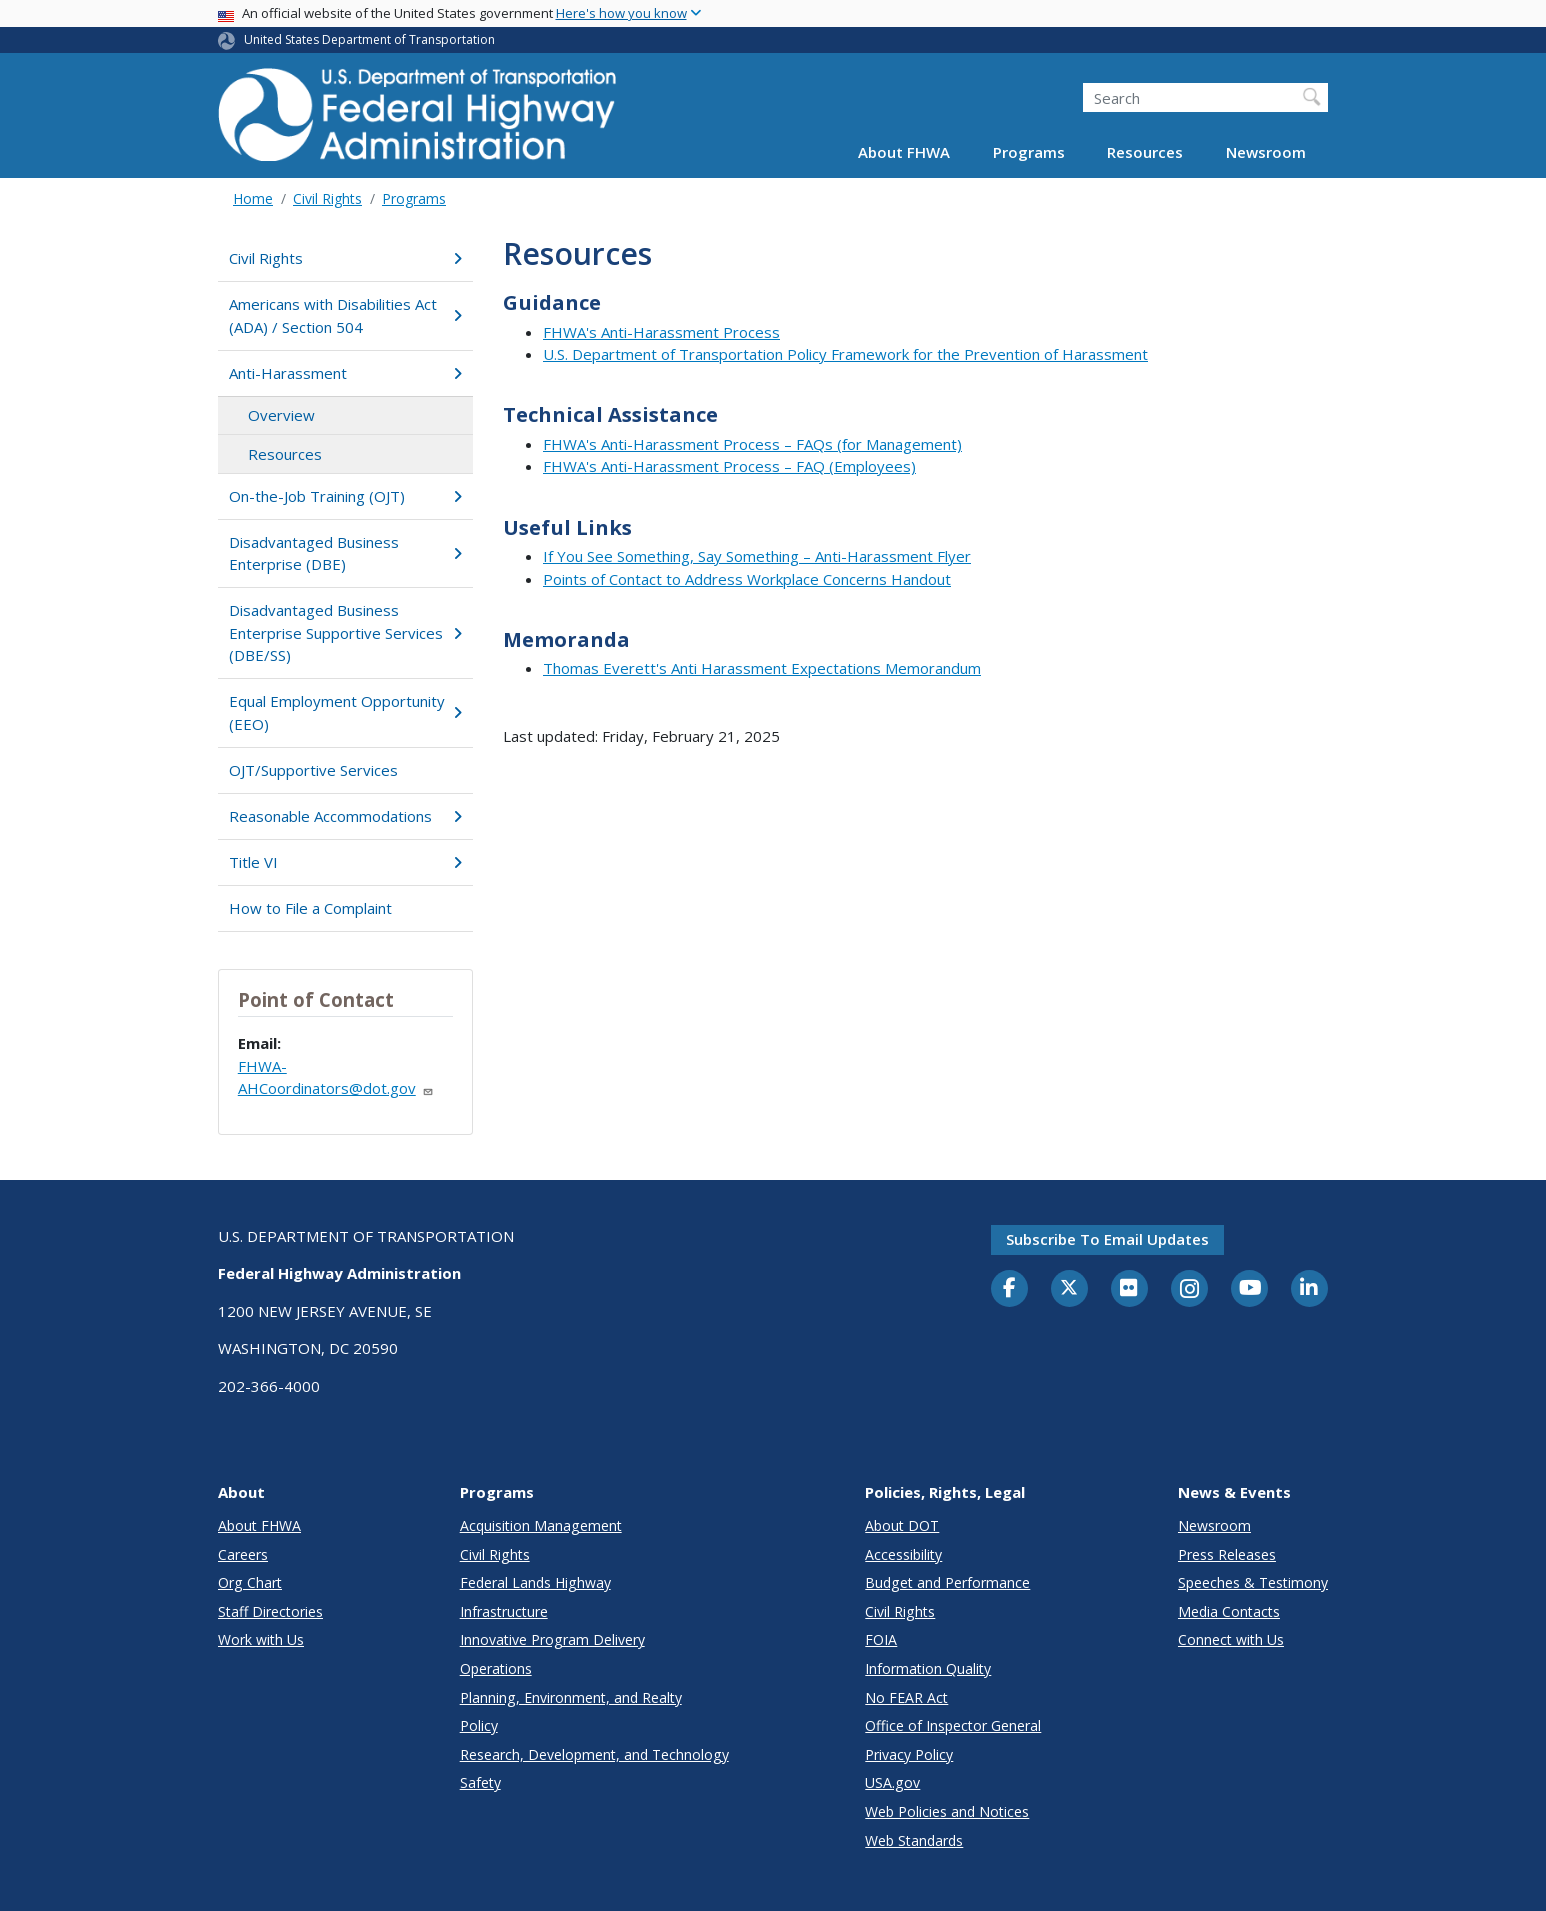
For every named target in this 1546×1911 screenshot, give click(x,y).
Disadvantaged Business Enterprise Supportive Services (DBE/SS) (345, 632)
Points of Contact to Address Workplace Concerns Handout (747, 579)
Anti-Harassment (345, 373)
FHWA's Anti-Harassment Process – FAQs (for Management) (752, 444)
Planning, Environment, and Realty (571, 1697)
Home (253, 198)
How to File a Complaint (310, 908)
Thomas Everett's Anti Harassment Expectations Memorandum (762, 668)
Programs (1029, 152)
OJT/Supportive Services (313, 770)
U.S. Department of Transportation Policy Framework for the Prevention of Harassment (845, 354)
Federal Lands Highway (535, 1582)
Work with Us (261, 1639)
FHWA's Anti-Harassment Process (661, 332)
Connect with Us (1231, 1639)
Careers (243, 1554)
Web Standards (914, 1840)
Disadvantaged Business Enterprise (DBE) (345, 553)
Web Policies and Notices (947, 1811)
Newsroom (1266, 152)
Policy (479, 1725)
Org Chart (250, 1582)
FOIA (881, 1639)
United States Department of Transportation (369, 39)
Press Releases (1227, 1554)
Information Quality (928, 1668)
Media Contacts (1229, 1611)
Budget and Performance (947, 1582)
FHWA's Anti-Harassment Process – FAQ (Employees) (729, 466)
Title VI (345, 862)
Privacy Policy (909, 1754)
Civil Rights (327, 198)
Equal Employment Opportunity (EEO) (345, 712)
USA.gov (892, 1782)
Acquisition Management (541, 1525)
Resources (1145, 152)
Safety (480, 1782)
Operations (496, 1668)
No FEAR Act (906, 1697)
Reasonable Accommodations (345, 816)
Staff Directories (270, 1611)
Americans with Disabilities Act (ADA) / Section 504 (345, 315)
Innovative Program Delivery (552, 1639)
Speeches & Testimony (1253, 1582)
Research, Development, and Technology (594, 1754)
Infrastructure (504, 1611)
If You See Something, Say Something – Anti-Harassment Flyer (757, 556)
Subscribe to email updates (1107, 1239)
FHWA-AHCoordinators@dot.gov (336, 1077)
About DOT (902, 1525)
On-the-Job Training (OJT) (345, 496)
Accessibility (903, 1554)
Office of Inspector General (953, 1725)
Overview (281, 415)
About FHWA (904, 152)
